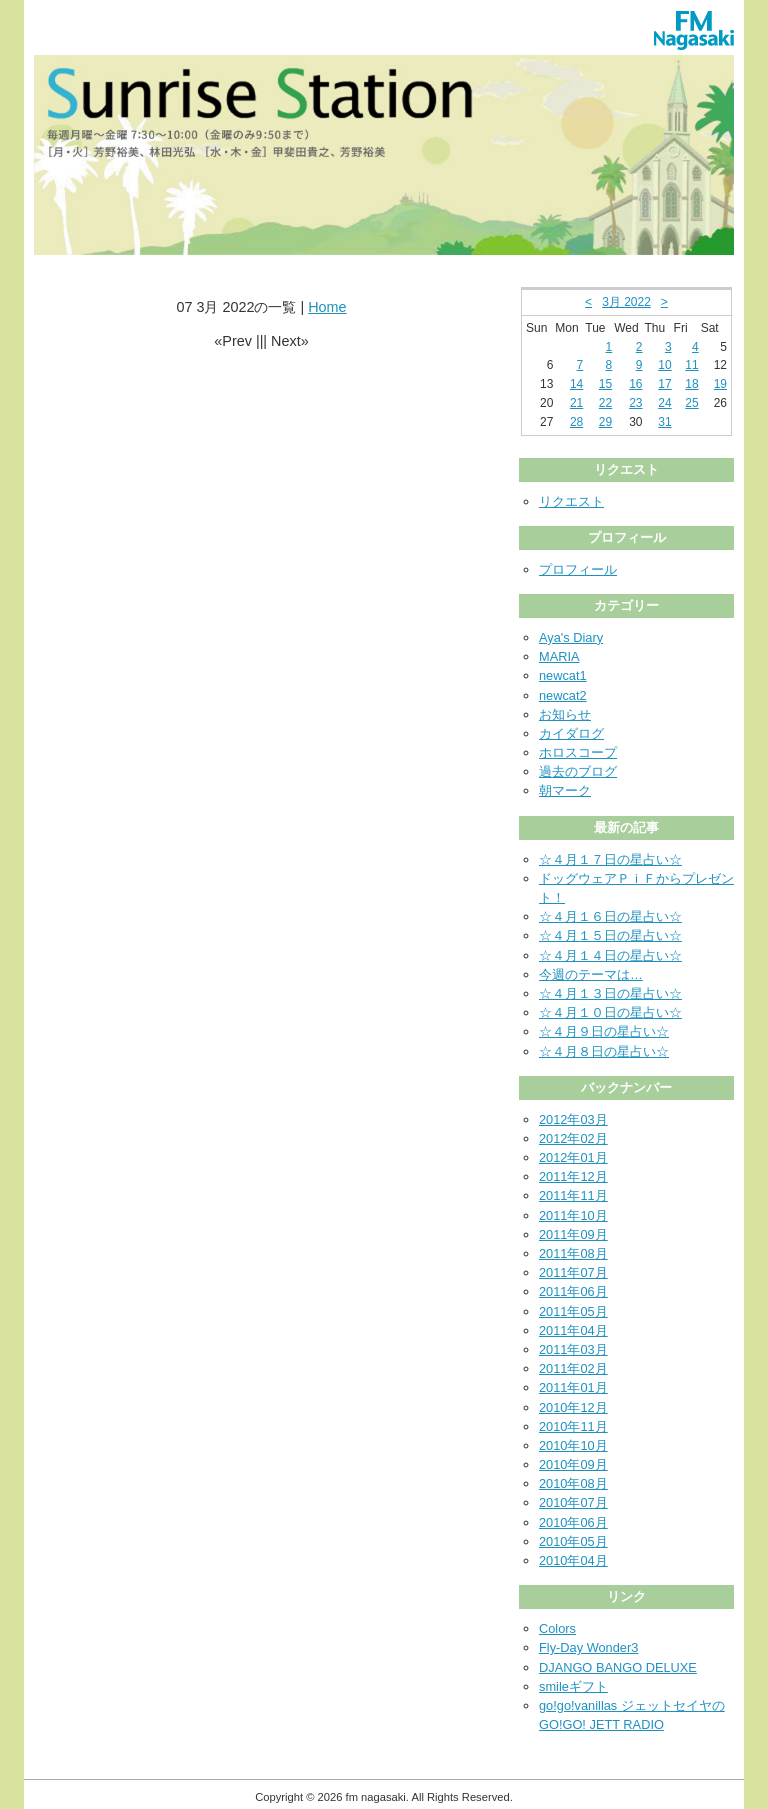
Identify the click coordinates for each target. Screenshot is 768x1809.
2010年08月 (573, 1483)
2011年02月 (573, 1368)
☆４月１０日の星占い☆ (610, 1012)
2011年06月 (573, 1291)
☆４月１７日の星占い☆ (610, 859)
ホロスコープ (578, 752)
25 (691, 403)
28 (576, 422)
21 (576, 403)
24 (664, 403)
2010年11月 (573, 1426)
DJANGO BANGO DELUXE (618, 1667)
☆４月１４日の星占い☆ (610, 955)
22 (605, 403)
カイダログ (571, 733)
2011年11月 (573, 1195)
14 (576, 384)
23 (635, 403)
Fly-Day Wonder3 (588, 1647)
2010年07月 (573, 1502)
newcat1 (563, 675)
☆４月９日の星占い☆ (604, 1031)
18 (691, 384)
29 (605, 422)
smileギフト (573, 1686)
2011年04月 (573, 1330)
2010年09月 (573, 1464)
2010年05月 (573, 1541)
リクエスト (571, 501)
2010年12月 (573, 1407)
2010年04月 (573, 1560)
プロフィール (578, 569)
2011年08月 (573, 1253)
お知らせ (565, 714)
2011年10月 (573, 1215)
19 (720, 384)
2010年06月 (573, 1522)
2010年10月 (573, 1445)
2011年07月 (573, 1272)
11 (691, 365)
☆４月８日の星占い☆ (604, 1051)
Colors (557, 1628)
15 (605, 384)
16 (635, 384)
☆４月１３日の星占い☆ (610, 993)
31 (664, 422)
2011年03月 (573, 1349)
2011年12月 (573, 1176)
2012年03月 (573, 1119)
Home (327, 307)
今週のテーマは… (591, 974)
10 (664, 365)
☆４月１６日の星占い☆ (610, 916)
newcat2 (563, 695)
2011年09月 (573, 1234)
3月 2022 (626, 302)
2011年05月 (573, 1311)
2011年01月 (573, 1387)
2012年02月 (573, 1138)
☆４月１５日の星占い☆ (610, 935)
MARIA (559, 656)
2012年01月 (573, 1157)
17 (664, 384)
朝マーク (565, 790)
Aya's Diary (571, 637)
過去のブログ (578, 771)
